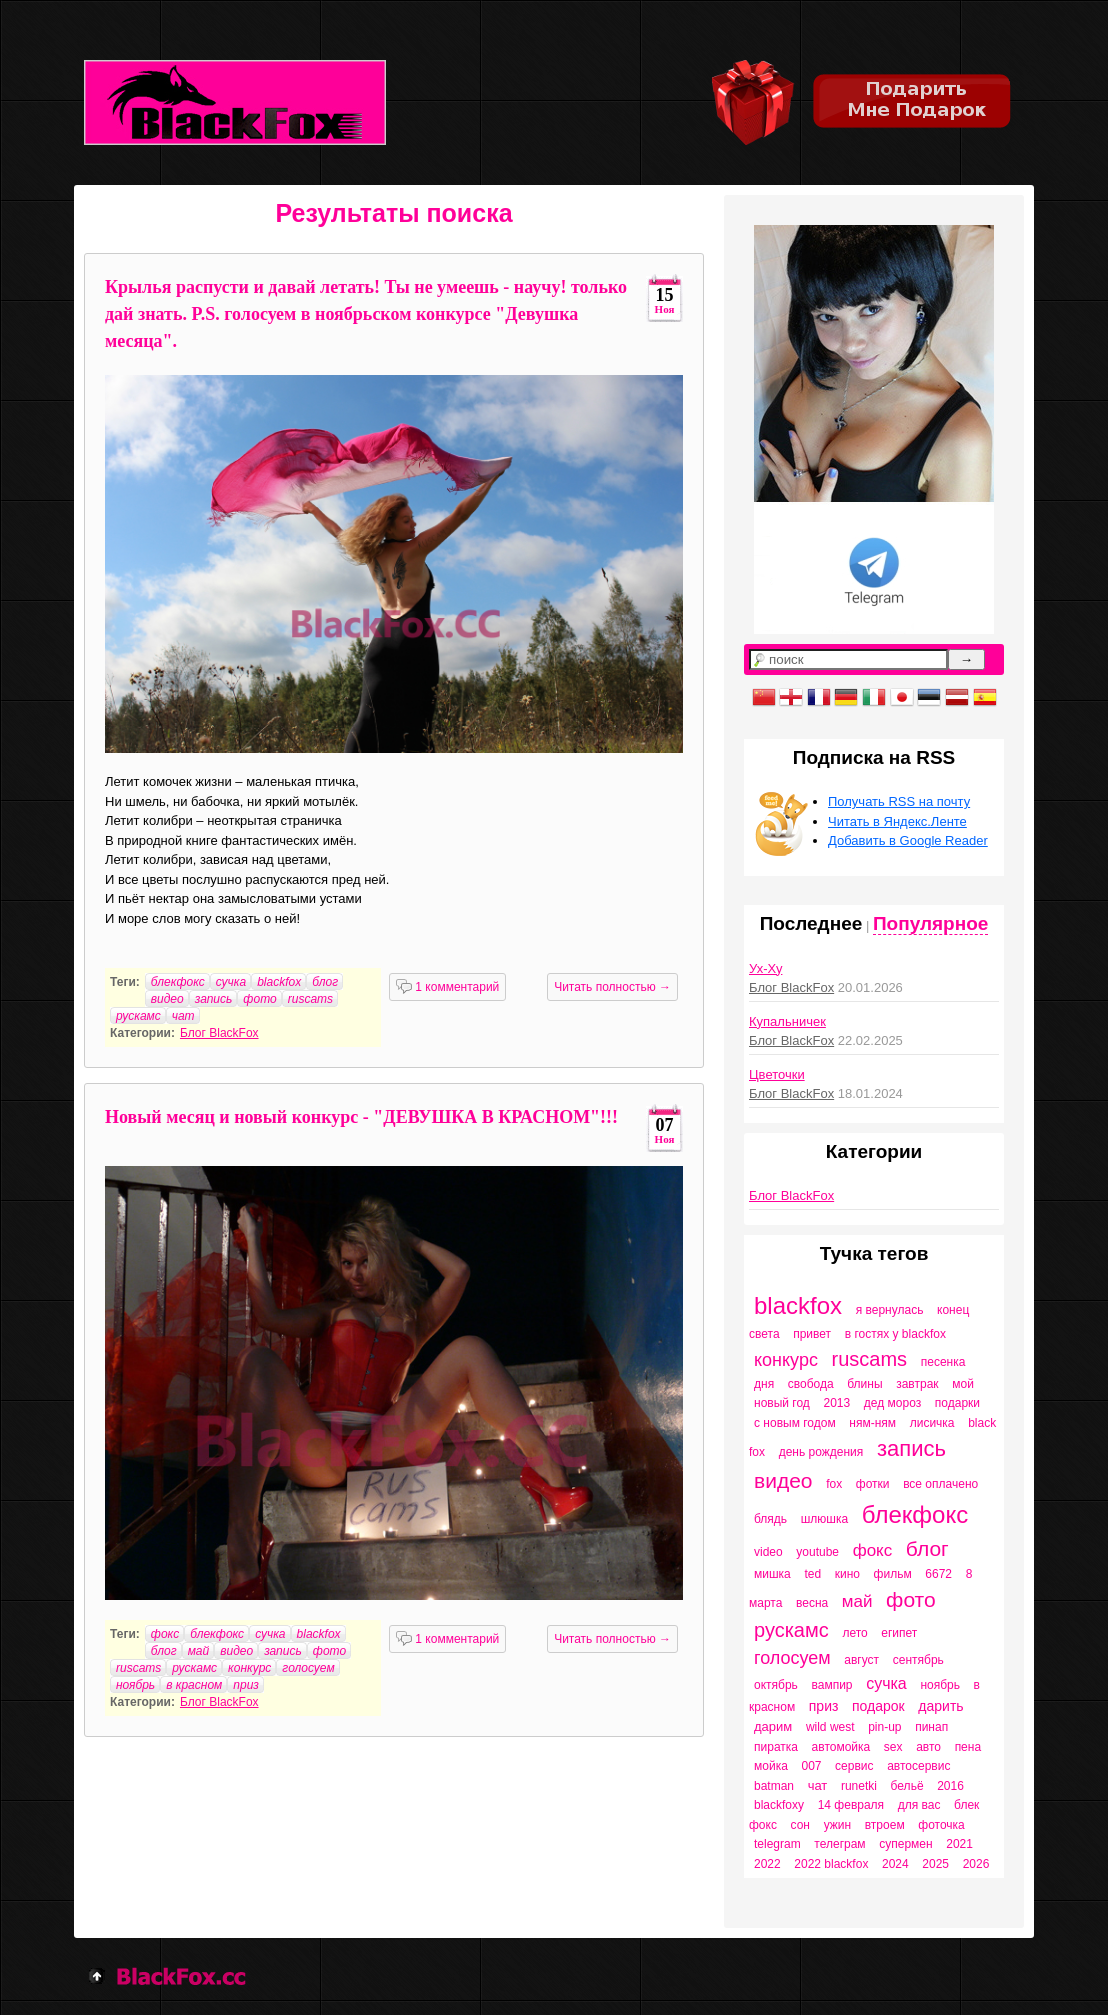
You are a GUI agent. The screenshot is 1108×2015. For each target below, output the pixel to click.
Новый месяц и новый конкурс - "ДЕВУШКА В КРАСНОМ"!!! (361, 1117)
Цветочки (777, 1074)
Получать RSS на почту (899, 801)
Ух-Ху (765, 968)
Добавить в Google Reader (908, 840)
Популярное (930, 923)
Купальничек (787, 1021)
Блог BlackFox (219, 1033)
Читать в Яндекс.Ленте (897, 821)
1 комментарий (447, 987)
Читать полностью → (612, 987)
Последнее (811, 923)
